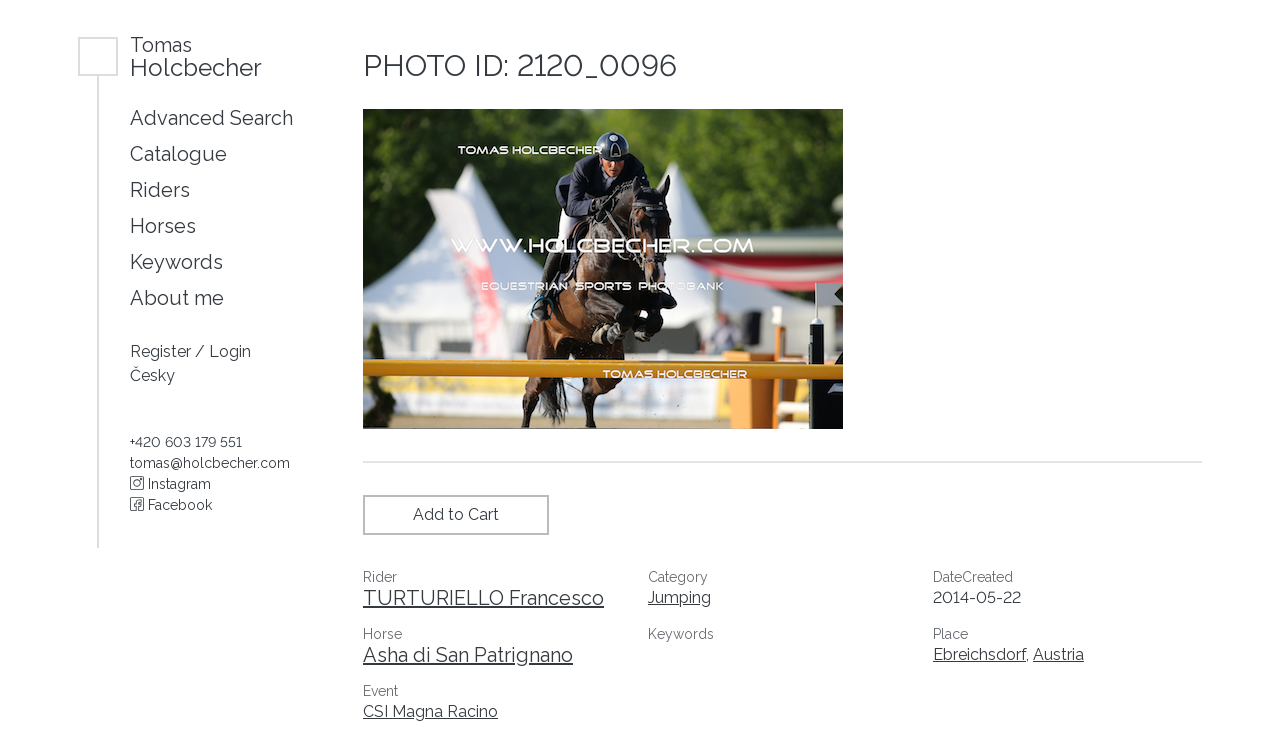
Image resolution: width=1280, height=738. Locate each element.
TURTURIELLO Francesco (483, 598)
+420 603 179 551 (186, 442)
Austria (1058, 654)
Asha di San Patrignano (468, 655)
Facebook (171, 505)
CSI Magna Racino (430, 711)
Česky (152, 375)
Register (162, 351)
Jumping (679, 597)
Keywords (176, 262)
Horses (163, 226)
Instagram (170, 484)
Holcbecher (196, 56)
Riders (160, 190)
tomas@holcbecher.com (210, 463)
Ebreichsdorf (979, 654)
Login (230, 351)
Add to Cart (456, 514)
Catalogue (178, 154)
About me (177, 298)
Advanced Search (211, 118)
